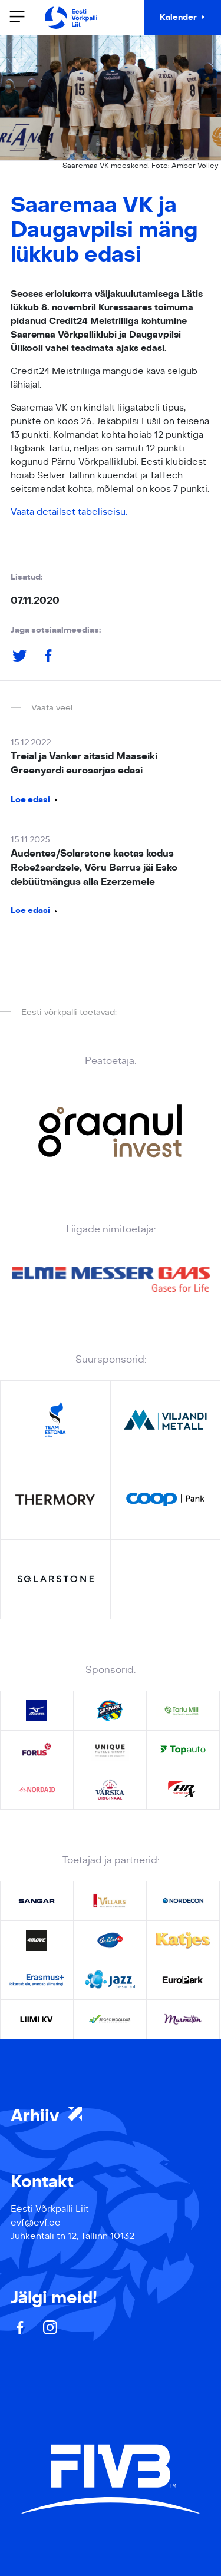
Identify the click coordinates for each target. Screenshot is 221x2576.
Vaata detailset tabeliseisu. (69, 512)
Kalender (178, 17)
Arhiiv (46, 2116)
